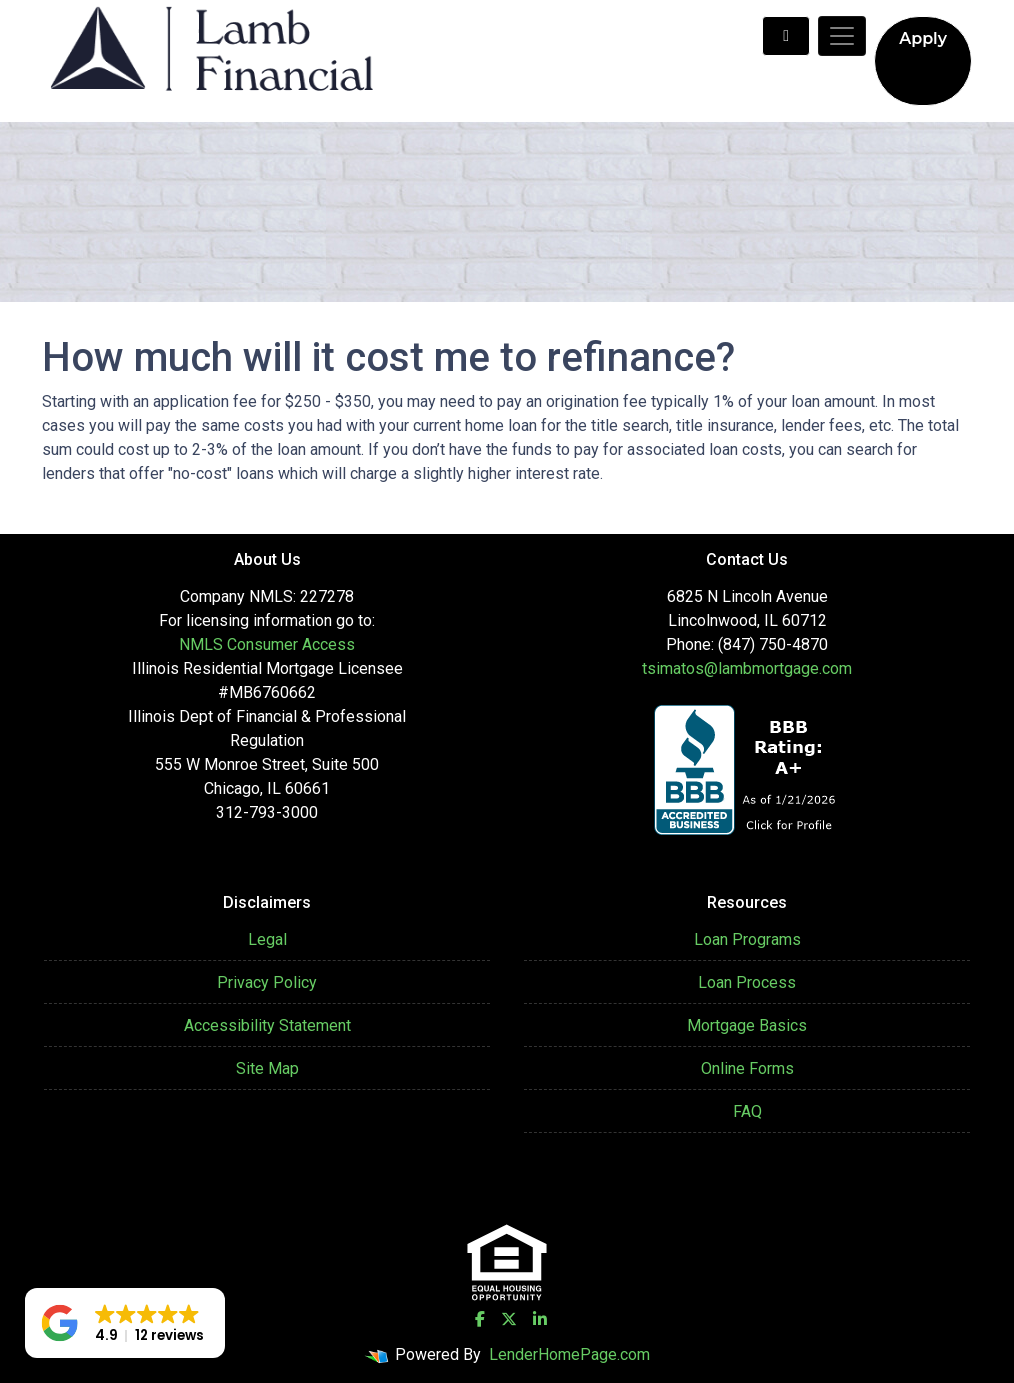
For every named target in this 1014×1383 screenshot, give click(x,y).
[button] (125, 1323)
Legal (267, 939)
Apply (923, 38)
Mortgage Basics (747, 1025)
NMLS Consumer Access (267, 644)
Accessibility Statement (267, 1025)
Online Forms (747, 1068)
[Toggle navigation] (842, 36)
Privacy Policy (267, 982)
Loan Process (747, 982)
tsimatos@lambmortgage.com (747, 668)
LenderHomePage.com (569, 1354)
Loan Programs (747, 939)
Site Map (267, 1068)
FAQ (747, 1111)
